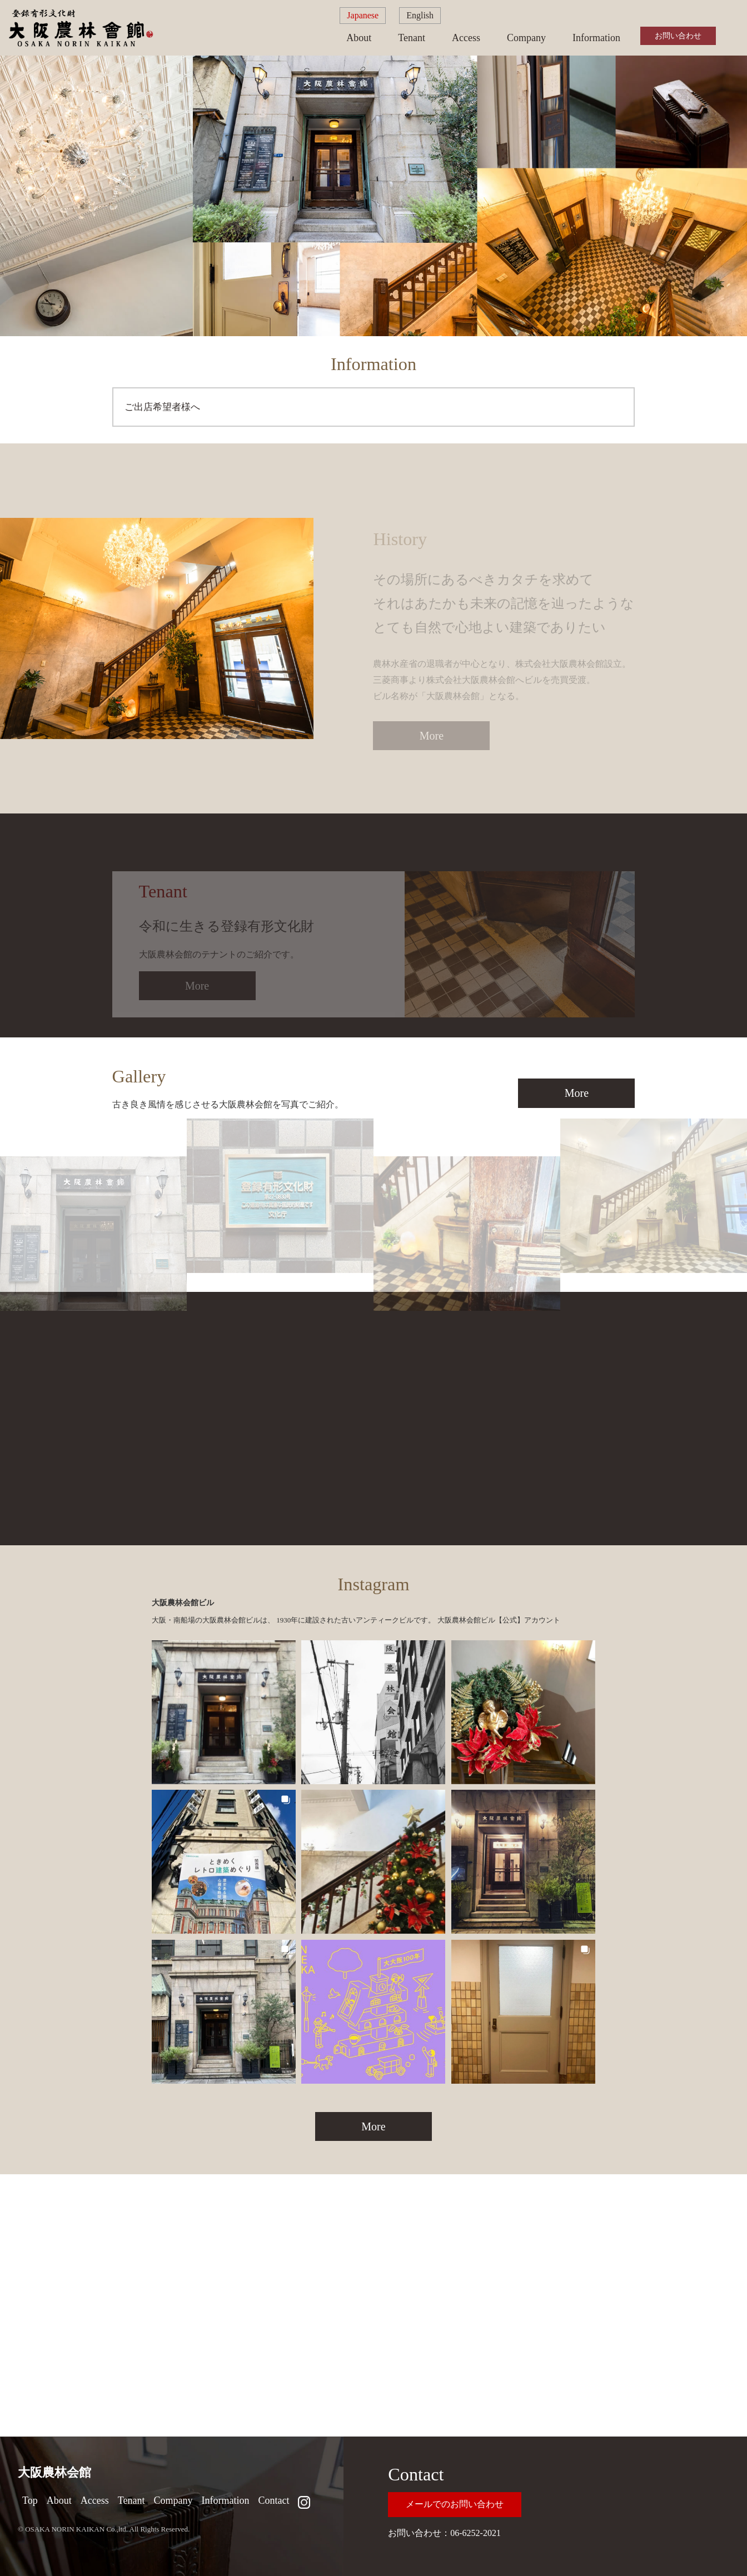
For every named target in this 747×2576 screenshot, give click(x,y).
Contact (273, 2500)
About (358, 37)
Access (466, 37)
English (420, 15)
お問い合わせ (678, 36)
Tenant (411, 37)
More (577, 1093)
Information (596, 37)
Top (30, 2500)
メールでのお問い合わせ (455, 2504)
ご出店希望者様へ (162, 407)
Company (526, 37)
